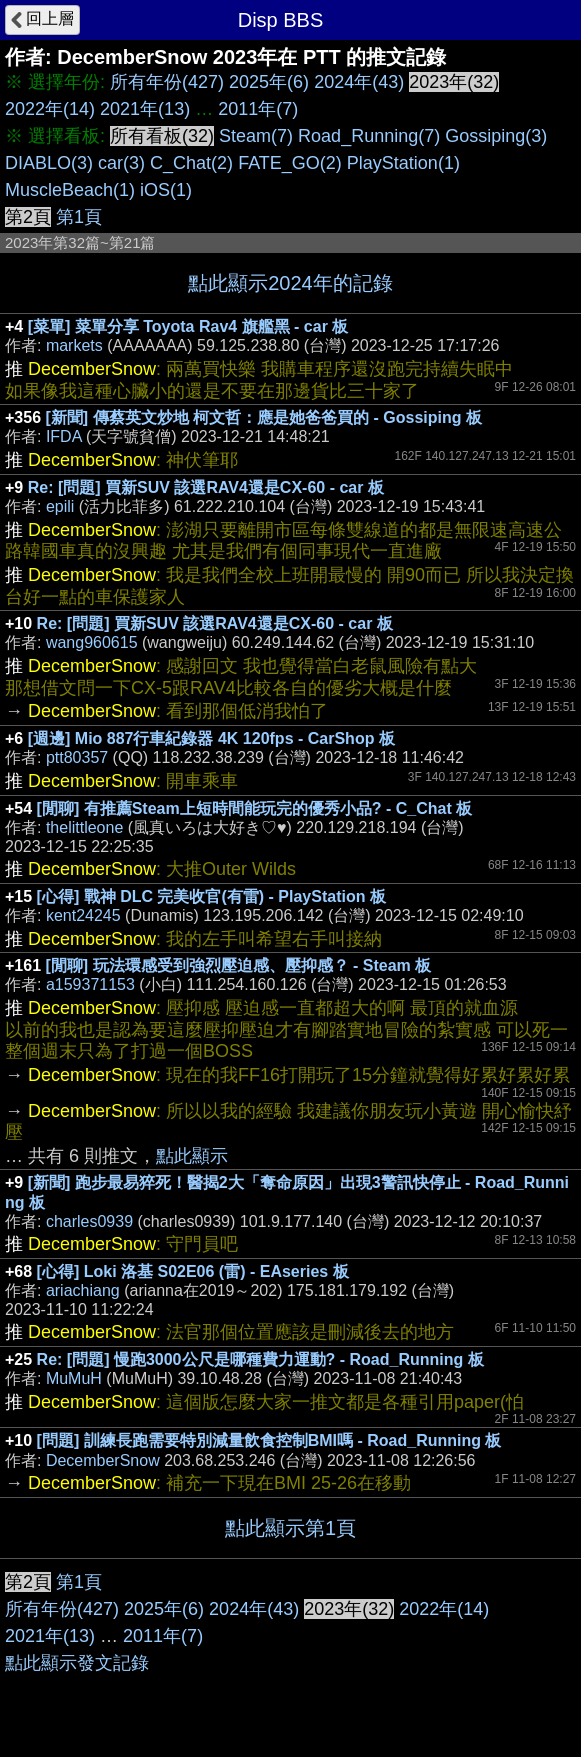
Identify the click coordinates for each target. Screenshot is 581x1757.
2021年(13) (145, 109)
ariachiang (83, 1290)
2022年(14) (50, 109)
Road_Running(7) (369, 136)
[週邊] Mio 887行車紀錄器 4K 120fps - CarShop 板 (211, 738)
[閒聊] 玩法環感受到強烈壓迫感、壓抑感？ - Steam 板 (239, 965)
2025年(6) (269, 82)
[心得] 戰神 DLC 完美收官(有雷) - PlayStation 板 (211, 896)
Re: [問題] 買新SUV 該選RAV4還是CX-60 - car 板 (206, 487)
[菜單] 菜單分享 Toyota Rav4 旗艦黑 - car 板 (188, 326)
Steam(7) (256, 136)
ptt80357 (77, 757)
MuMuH (74, 1378)
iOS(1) (166, 190)
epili (60, 506)
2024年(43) (359, 82)
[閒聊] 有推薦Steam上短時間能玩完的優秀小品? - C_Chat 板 (255, 808)
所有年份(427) (167, 82)
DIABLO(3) (49, 163)
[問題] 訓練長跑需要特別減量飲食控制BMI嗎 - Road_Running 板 (269, 1440)
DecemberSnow (103, 1460)
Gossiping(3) (496, 136)
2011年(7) (258, 109)
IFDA (64, 436)
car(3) (121, 163)
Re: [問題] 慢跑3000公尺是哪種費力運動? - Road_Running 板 (260, 1359)
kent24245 (83, 915)
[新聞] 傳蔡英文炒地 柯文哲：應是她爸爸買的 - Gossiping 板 (264, 417)
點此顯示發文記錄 (77, 1663)
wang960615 (92, 642)
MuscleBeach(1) (70, 190)
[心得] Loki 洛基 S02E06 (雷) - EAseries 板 (193, 1271)
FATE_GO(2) (290, 163)
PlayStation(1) (403, 163)
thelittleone (84, 827)
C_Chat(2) (191, 163)
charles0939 (89, 1221)
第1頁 (79, 217)
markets (74, 345)
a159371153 (90, 984)
